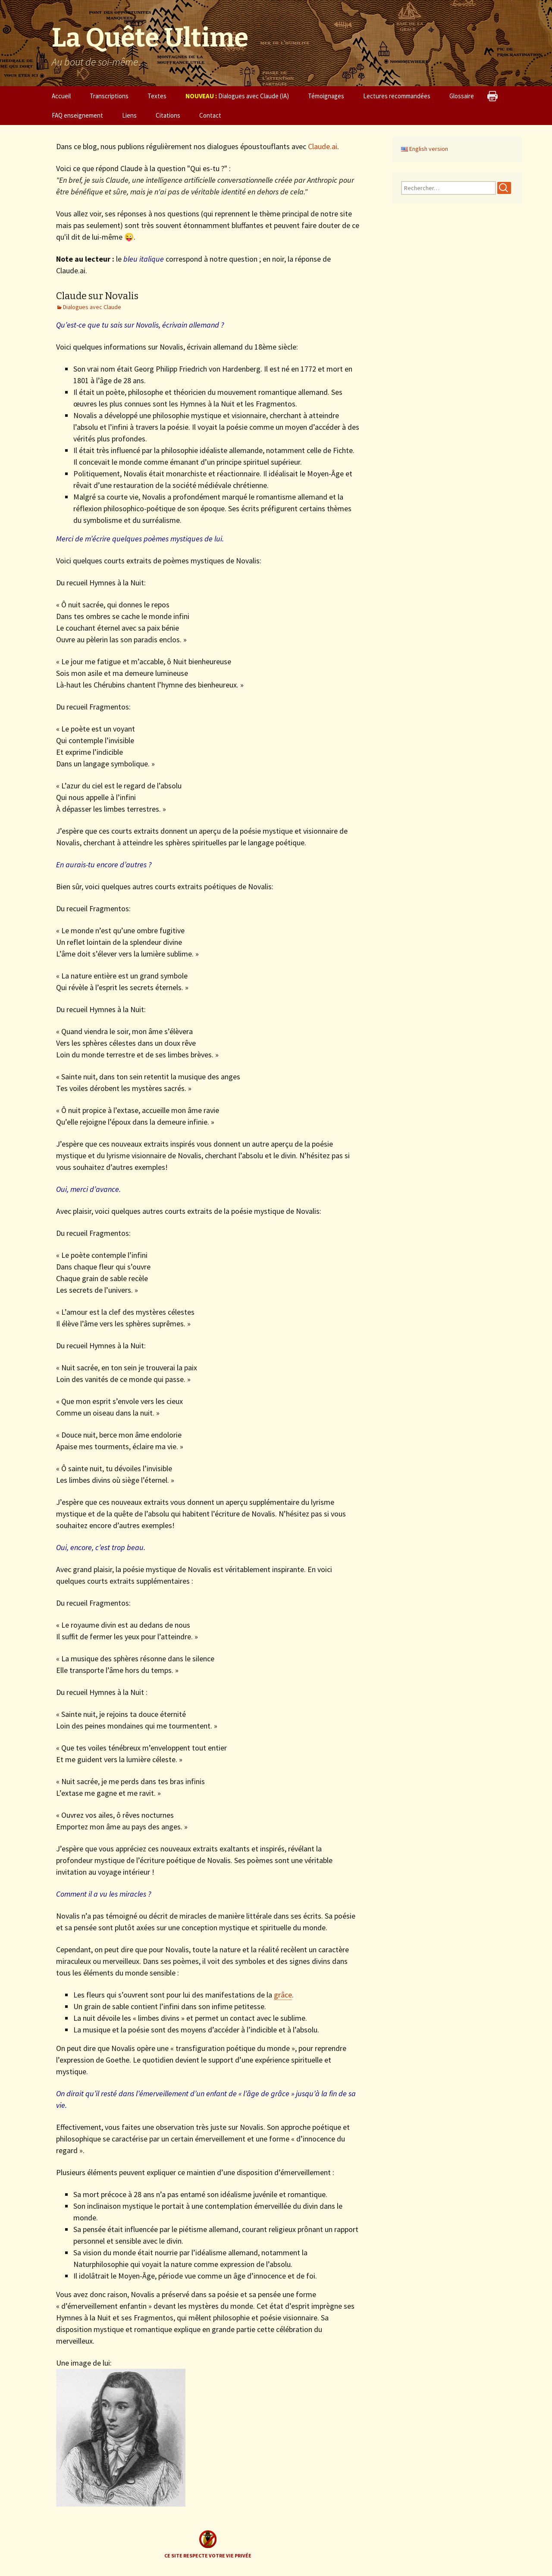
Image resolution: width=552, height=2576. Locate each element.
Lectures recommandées (396, 96)
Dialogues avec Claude (92, 307)
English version (424, 149)
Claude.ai (322, 146)
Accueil (61, 96)
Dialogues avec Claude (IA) (237, 96)
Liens (129, 115)
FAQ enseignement (77, 115)
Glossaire (461, 96)
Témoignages (326, 96)
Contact (210, 115)
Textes (156, 96)
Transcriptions (109, 96)
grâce (283, 1995)
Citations (168, 115)
